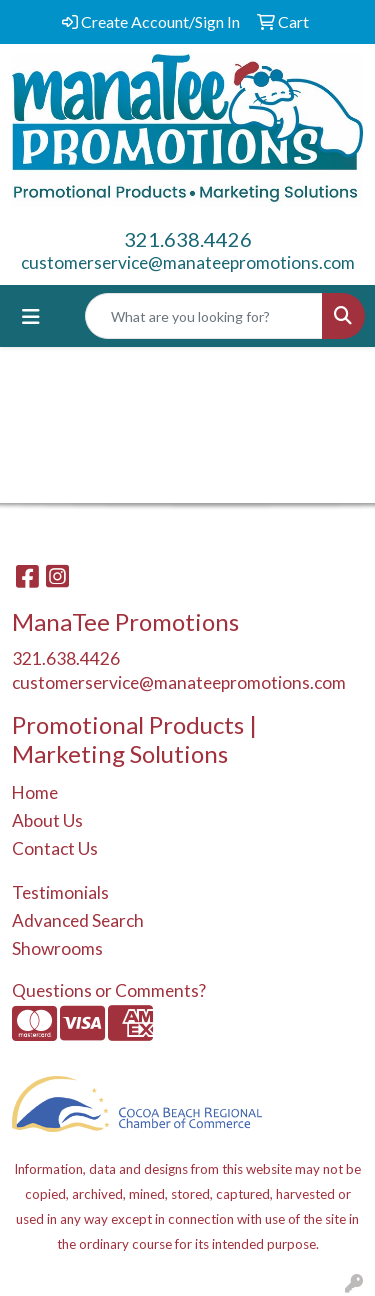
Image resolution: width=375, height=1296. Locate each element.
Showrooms (57, 948)
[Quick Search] (204, 316)
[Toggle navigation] (31, 316)
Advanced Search (78, 920)
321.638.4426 (188, 239)
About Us (47, 820)
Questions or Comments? (109, 990)
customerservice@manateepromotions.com (188, 262)
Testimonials (60, 892)
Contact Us (55, 848)
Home (35, 792)
